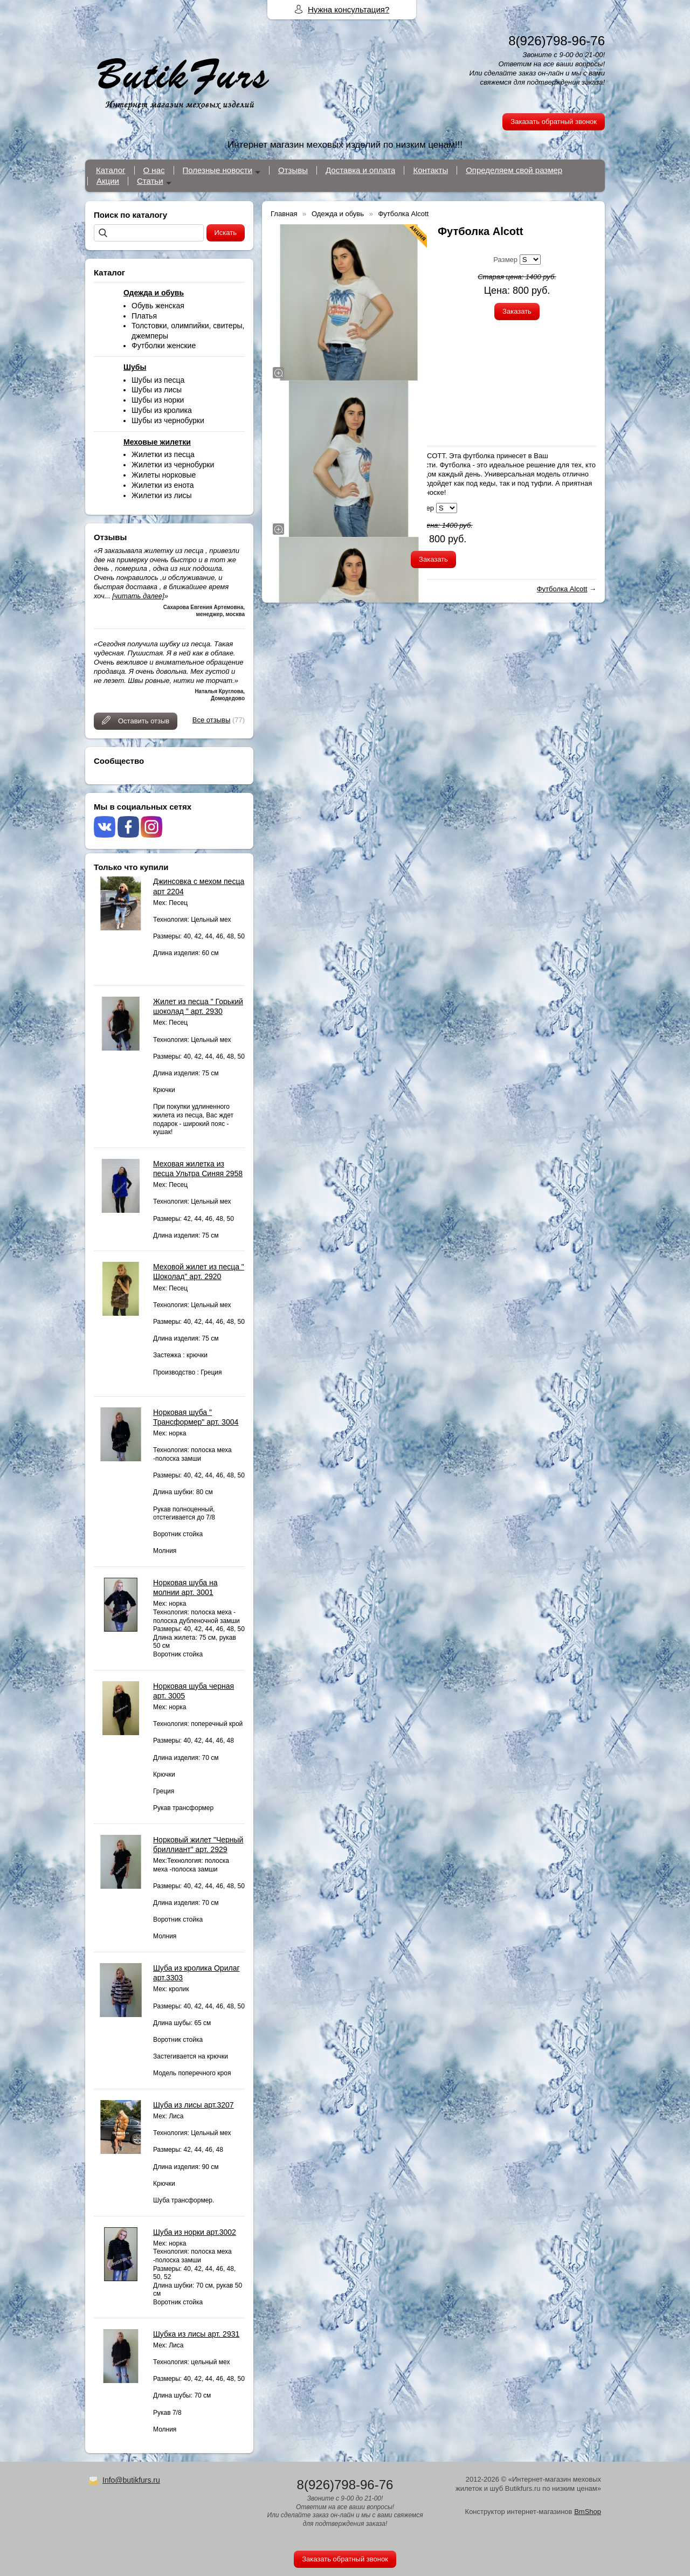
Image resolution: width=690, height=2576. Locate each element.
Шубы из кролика (162, 410)
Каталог (111, 170)
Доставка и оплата (360, 170)
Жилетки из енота (163, 485)
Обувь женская (158, 305)
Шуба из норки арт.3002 (194, 2232)
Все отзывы (211, 720)
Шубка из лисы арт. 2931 (196, 2334)
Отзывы (293, 170)
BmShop (587, 2512)
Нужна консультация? (348, 9)
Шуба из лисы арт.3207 (193, 2105)
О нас (154, 170)
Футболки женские (164, 345)
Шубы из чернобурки (168, 420)
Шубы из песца (158, 380)
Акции (107, 180)
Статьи (150, 180)
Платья (144, 316)
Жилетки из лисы (162, 495)
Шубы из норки (158, 400)
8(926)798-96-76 (556, 40)
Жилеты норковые (164, 475)
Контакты (430, 170)
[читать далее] (138, 596)
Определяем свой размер (514, 170)
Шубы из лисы (157, 389)
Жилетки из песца (163, 454)
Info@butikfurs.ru (131, 2480)
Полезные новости (218, 170)
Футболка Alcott (562, 589)
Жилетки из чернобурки (173, 464)
